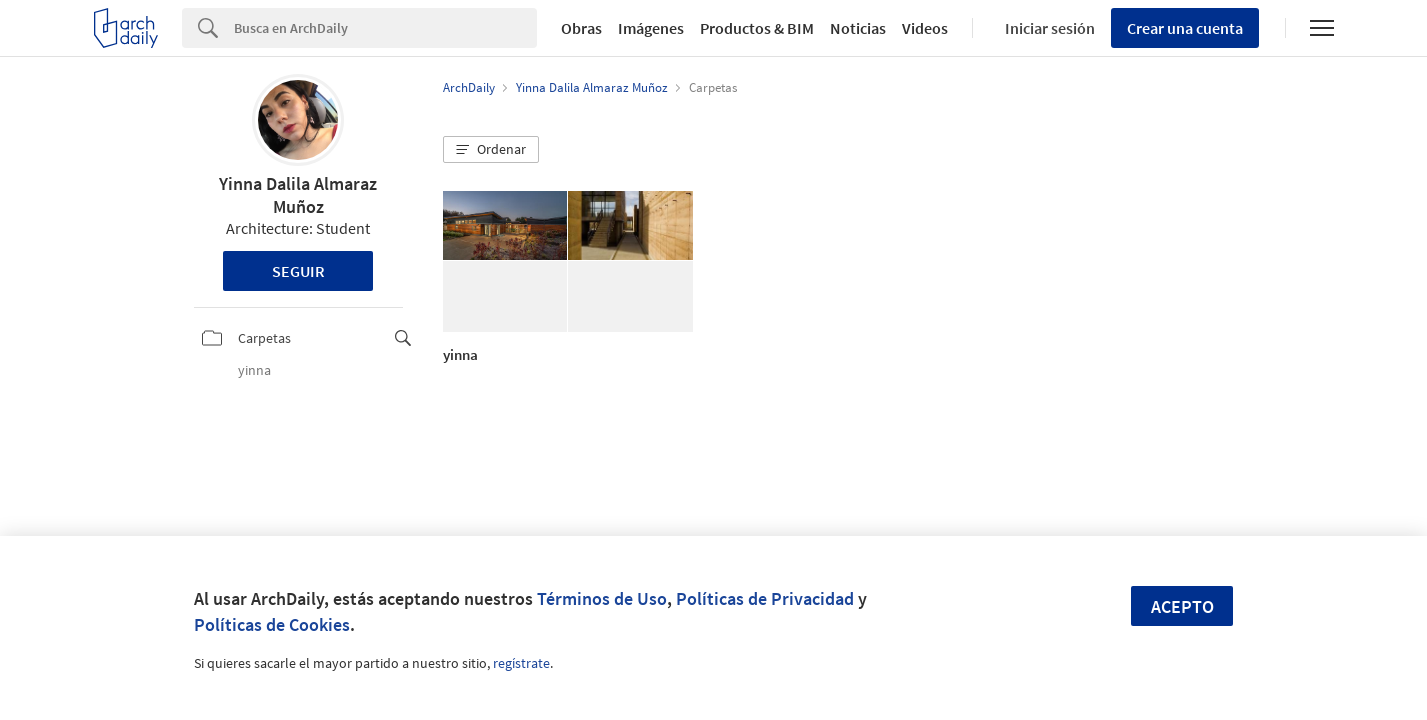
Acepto (1182, 606)
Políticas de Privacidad (765, 598)
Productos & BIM (757, 28)
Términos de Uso (602, 598)
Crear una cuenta (1185, 28)
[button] (491, 150)
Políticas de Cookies (272, 624)
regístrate (521, 663)
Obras (581, 28)
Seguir (298, 271)
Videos (925, 28)
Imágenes (651, 28)
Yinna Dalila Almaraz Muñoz (298, 195)
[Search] (385, 28)
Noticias (858, 28)
